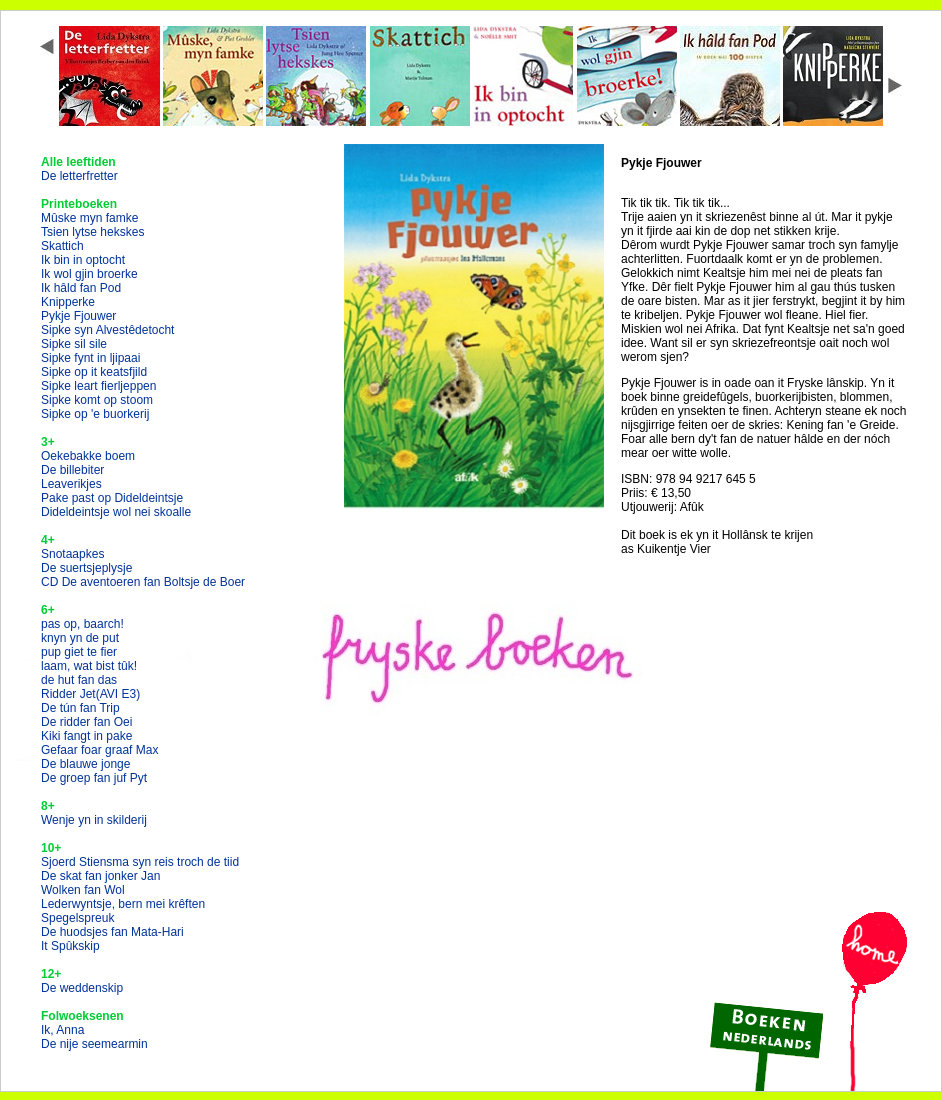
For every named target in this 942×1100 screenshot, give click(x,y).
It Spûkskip (70, 946)
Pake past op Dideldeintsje (112, 498)
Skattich (62, 246)
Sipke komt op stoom (97, 400)
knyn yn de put (80, 638)
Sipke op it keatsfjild (94, 372)
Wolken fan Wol (83, 890)
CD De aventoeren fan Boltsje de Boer (143, 582)
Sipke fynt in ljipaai (90, 358)
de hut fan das (79, 680)
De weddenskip (82, 988)
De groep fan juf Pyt (94, 778)
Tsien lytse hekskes (92, 232)
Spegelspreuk (77, 918)
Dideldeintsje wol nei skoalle (116, 512)
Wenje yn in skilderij (94, 820)
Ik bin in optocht (83, 260)
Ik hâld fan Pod (81, 288)
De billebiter (72, 470)
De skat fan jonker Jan (100, 876)
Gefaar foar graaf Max (99, 750)
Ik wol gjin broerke (89, 274)
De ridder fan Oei (86, 722)
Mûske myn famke (89, 218)
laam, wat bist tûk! (89, 666)
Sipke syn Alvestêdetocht (107, 330)
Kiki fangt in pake (86, 736)
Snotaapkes (72, 554)
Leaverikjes (71, 484)
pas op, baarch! (82, 624)
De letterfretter (79, 176)
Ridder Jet (90, 694)
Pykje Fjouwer (78, 316)
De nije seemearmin (94, 1044)
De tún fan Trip (80, 708)
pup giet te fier (79, 652)
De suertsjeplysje (86, 568)
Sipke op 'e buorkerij (95, 414)
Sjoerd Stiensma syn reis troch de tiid (140, 862)
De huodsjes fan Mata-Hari (112, 932)
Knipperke (68, 302)
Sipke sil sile (74, 344)
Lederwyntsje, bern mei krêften (123, 904)
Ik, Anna (62, 1030)
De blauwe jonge (85, 764)
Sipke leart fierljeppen (98, 386)
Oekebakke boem (88, 456)
